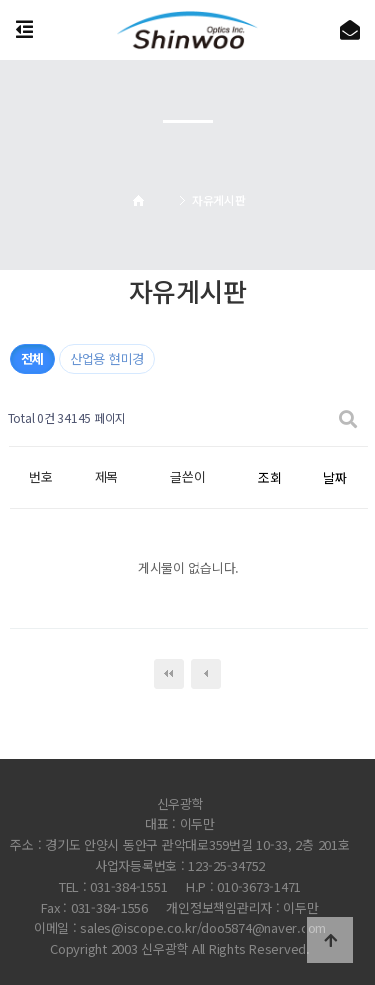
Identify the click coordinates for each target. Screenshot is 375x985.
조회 (269, 477)
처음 (169, 674)
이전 (206, 674)
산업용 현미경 (107, 358)
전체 (32, 358)
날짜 (334, 477)
